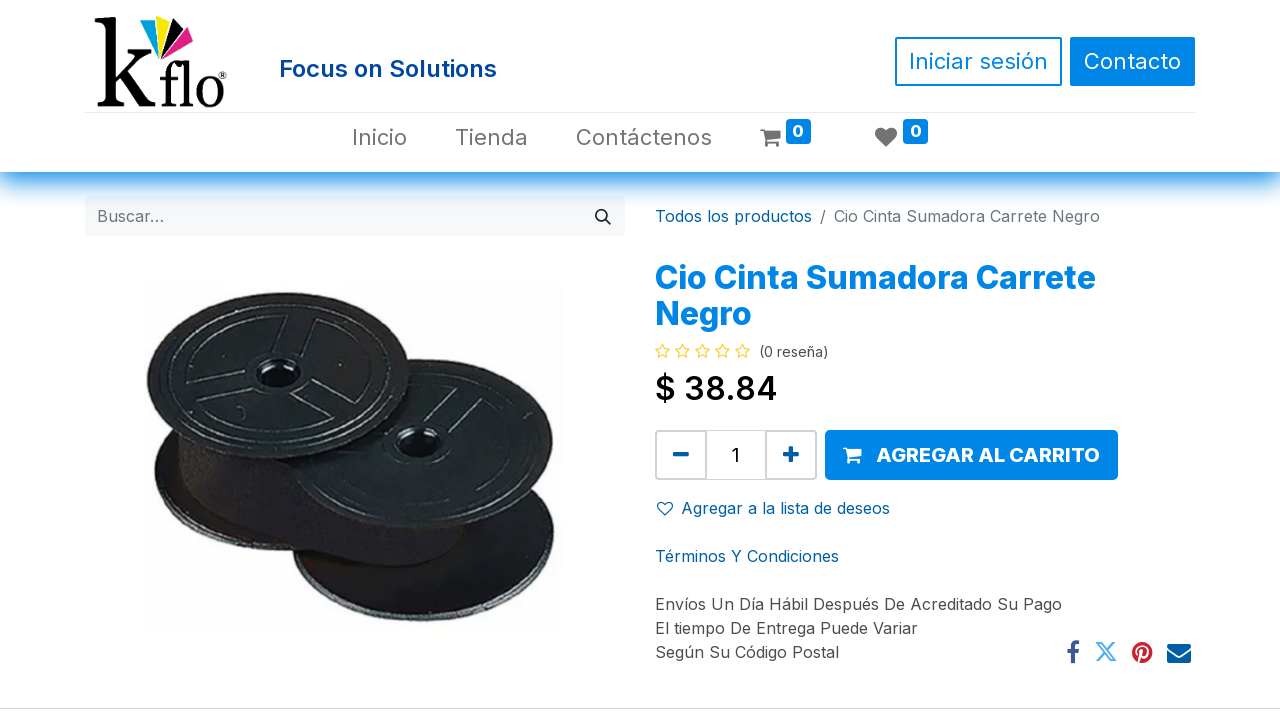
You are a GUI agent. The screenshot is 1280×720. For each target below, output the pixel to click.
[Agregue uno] (791, 455)
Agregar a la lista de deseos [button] (773, 508)
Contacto (1132, 61)
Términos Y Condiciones (747, 556)
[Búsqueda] (603, 216)
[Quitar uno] (681, 455)
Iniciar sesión (978, 61)
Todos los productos (733, 216)
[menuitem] (379, 137)
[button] (971, 455)
